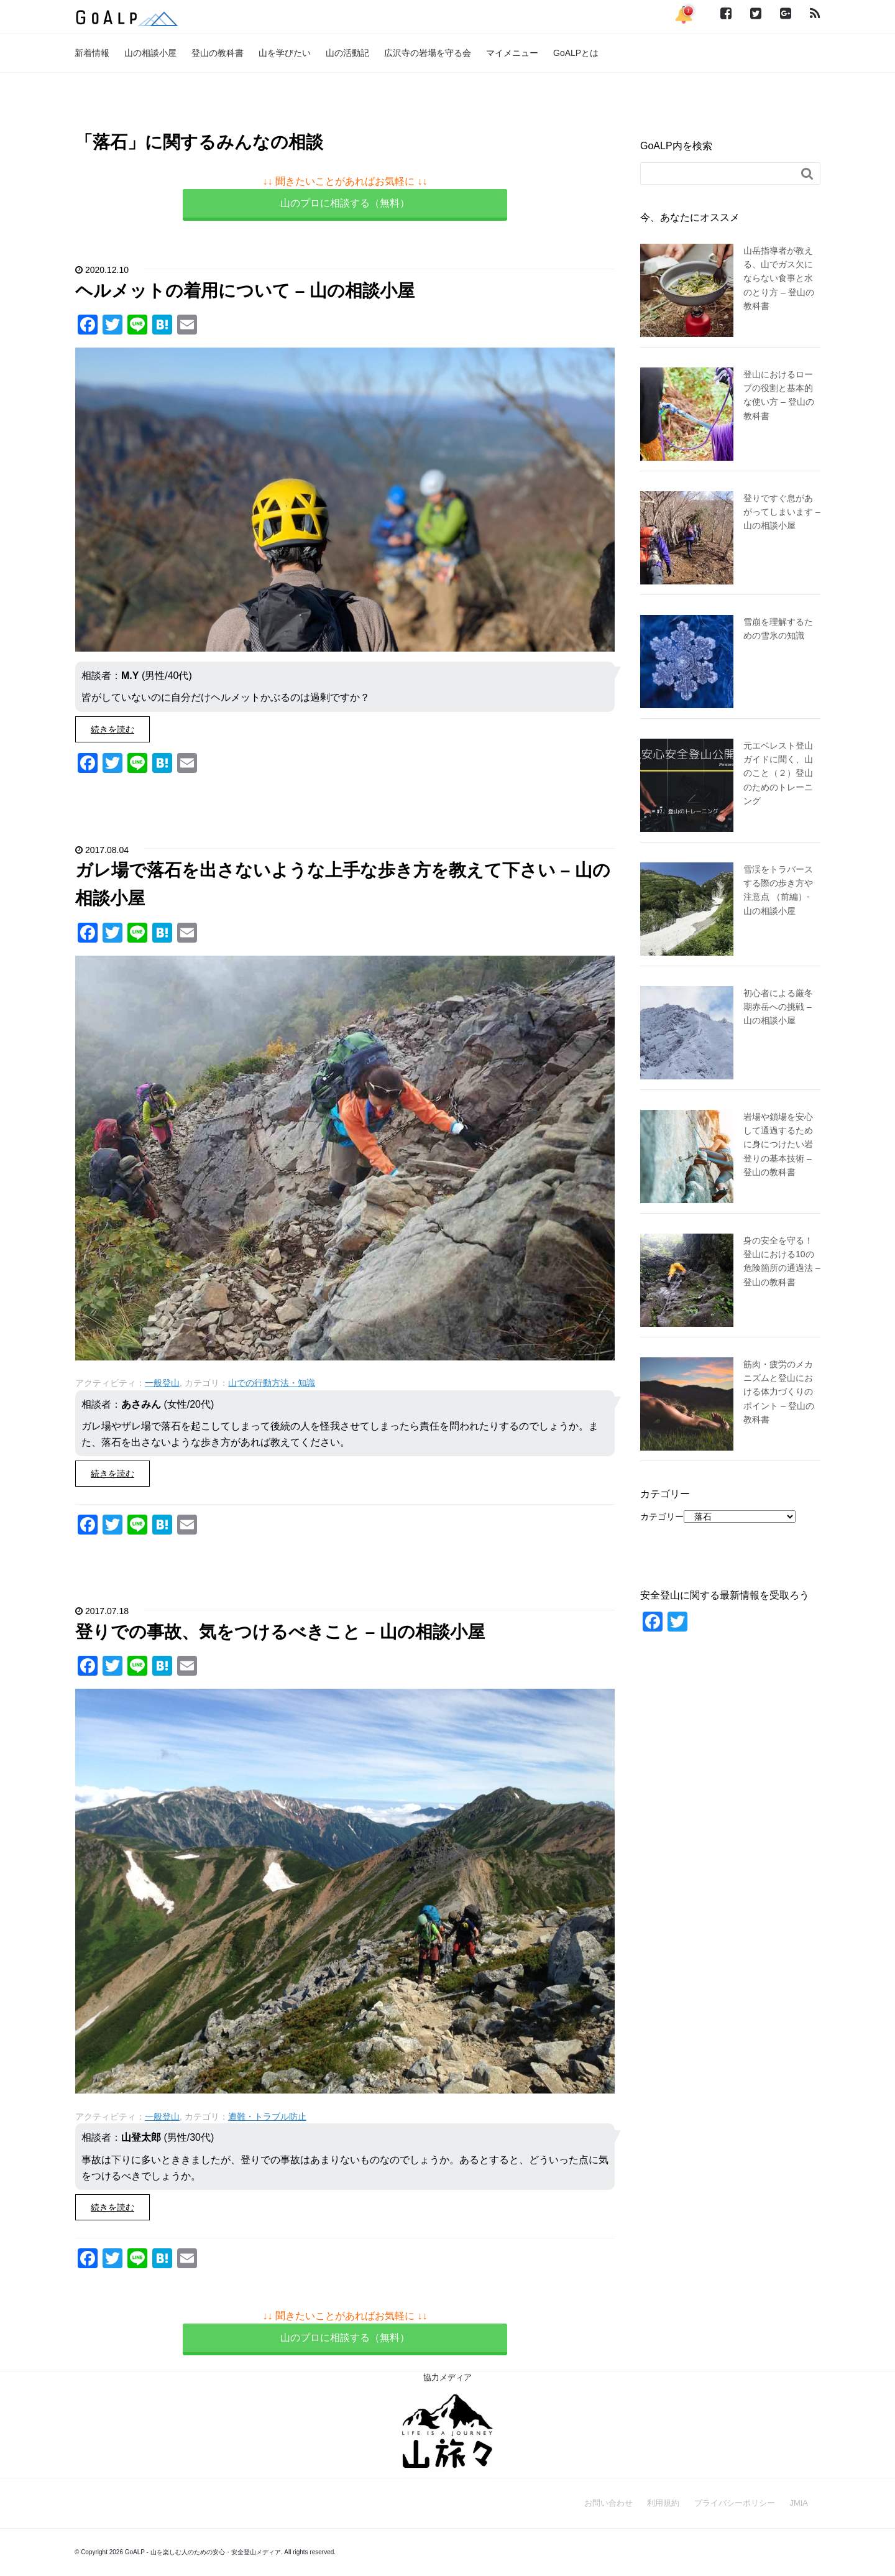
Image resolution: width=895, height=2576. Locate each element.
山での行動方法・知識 (271, 1383)
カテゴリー (662, 1516)
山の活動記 (347, 53)
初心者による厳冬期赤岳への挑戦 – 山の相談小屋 (778, 1007)
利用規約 (663, 2503)
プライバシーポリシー (734, 2503)
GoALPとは (576, 53)
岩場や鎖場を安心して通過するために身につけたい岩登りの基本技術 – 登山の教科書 (778, 1145)
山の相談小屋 (150, 53)
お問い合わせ (608, 2503)
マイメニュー (512, 53)
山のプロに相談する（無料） (345, 203)
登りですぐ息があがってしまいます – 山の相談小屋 (781, 512)
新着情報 (92, 53)
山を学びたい (285, 53)
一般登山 (162, 1383)
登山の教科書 (217, 53)
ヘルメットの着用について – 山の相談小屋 (245, 290)
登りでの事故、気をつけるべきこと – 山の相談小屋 (280, 1631)
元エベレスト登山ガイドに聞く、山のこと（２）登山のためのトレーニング (778, 773)
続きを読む (112, 729)
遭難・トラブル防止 (267, 2116)
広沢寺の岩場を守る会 (427, 53)
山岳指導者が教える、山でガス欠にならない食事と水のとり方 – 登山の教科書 (778, 279)
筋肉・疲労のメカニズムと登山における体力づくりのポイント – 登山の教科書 (778, 1392)
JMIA (798, 2503)
